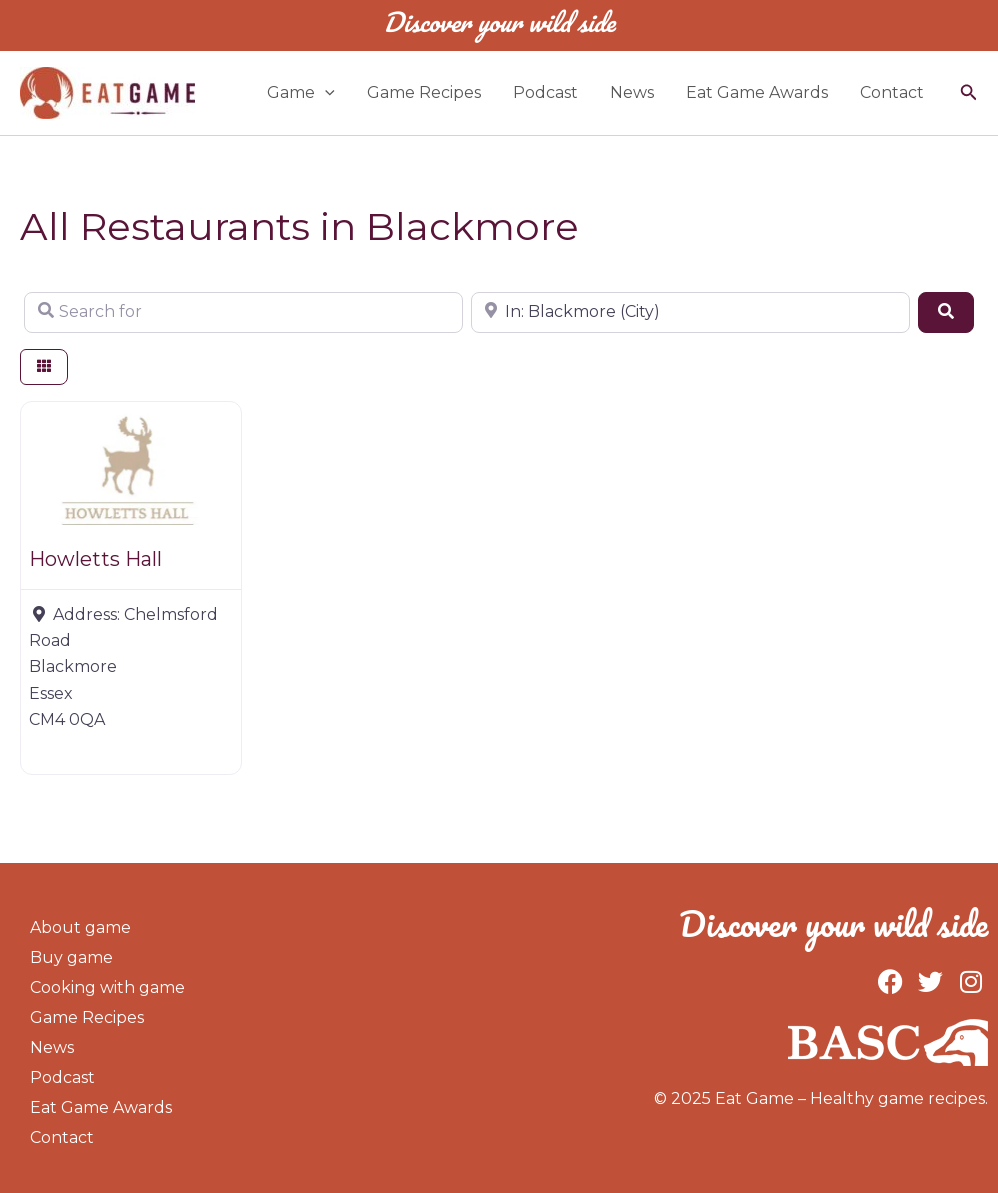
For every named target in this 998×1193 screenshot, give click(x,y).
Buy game (71, 957)
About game (80, 927)
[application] (325, 93)
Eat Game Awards (757, 92)
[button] (969, 93)
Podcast (545, 92)
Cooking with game (107, 987)
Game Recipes (424, 92)
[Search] (946, 312)
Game (301, 93)
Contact (892, 92)
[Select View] (44, 367)
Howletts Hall (95, 559)
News (632, 92)
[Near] (690, 312)
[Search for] (243, 312)
